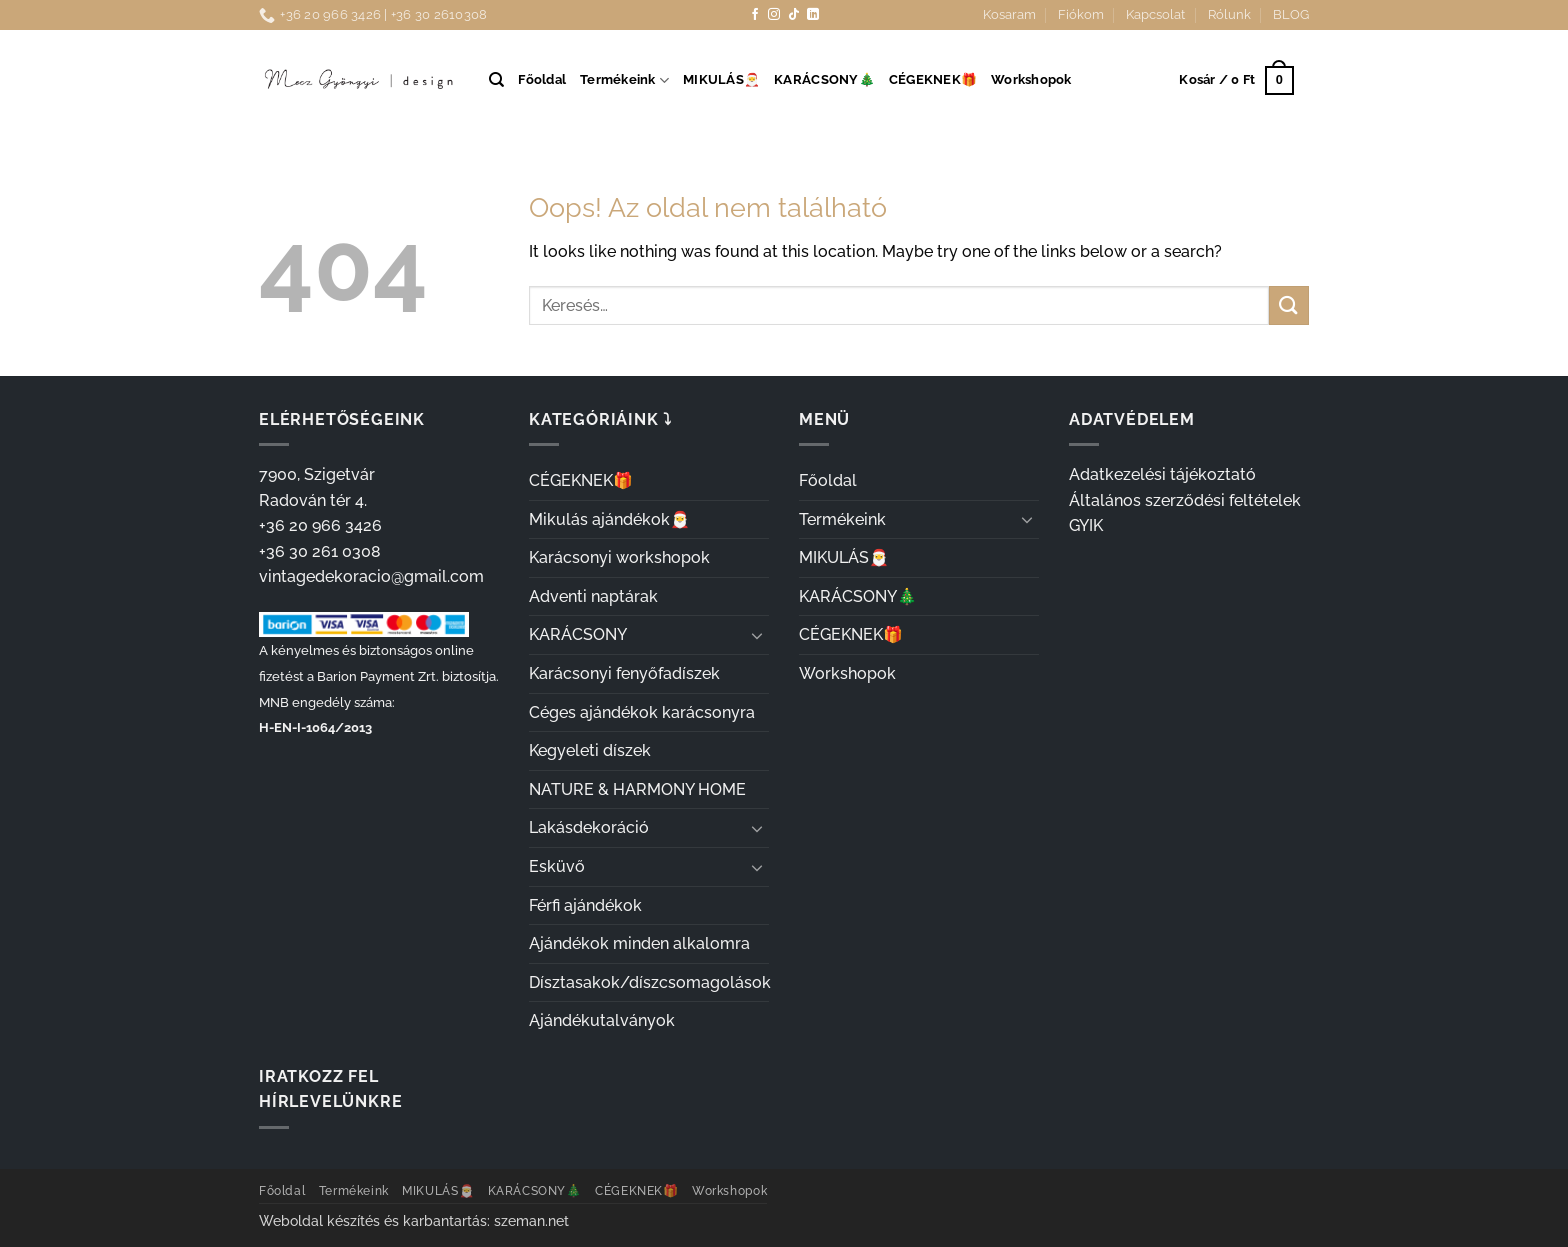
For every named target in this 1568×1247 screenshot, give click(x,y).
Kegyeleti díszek (590, 750)
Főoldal (542, 79)
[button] (1236, 81)
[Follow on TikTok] (794, 15)
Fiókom (1081, 14)
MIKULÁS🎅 (721, 79)
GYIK (1086, 525)
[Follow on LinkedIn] (813, 15)
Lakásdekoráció (589, 827)
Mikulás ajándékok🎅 (609, 519)
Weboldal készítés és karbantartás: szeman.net (414, 1220)
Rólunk (1229, 14)
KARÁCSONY (578, 634)
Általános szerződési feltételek (1185, 500)
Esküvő (557, 866)
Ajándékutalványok (602, 1020)
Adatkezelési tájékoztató (1162, 474)
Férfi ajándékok (585, 905)
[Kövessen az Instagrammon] (774, 15)
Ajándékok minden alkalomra (639, 943)
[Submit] (1289, 305)
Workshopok (1031, 79)
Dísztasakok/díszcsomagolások (650, 982)
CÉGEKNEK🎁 (933, 79)
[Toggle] (757, 635)
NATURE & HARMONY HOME (637, 789)
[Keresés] (496, 80)
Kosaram (1009, 14)
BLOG (1291, 14)
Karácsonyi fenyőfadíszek (624, 673)
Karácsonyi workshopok (619, 557)
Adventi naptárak (593, 596)
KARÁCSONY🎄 (824, 79)
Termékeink (624, 80)
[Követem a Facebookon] (755, 15)
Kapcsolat (1155, 14)
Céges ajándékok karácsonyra (642, 712)
